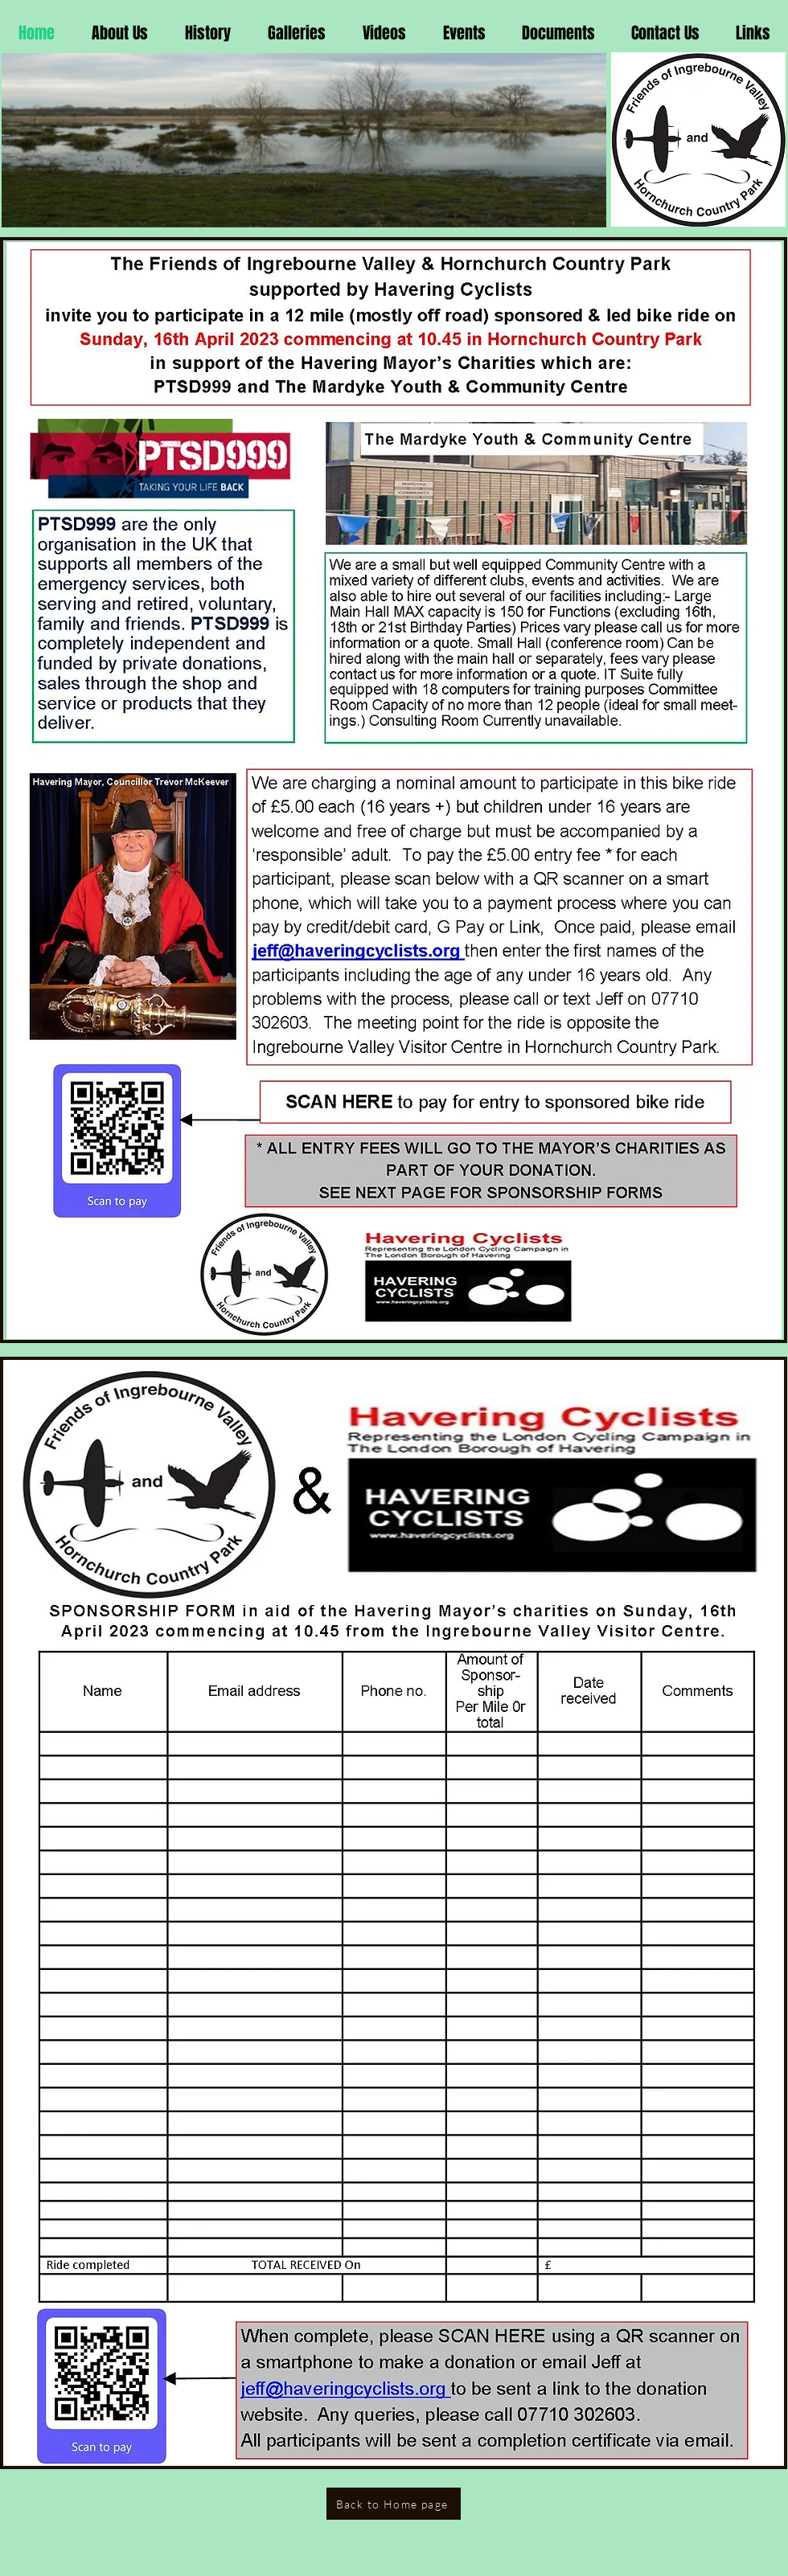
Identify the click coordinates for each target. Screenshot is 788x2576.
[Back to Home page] (393, 2504)
